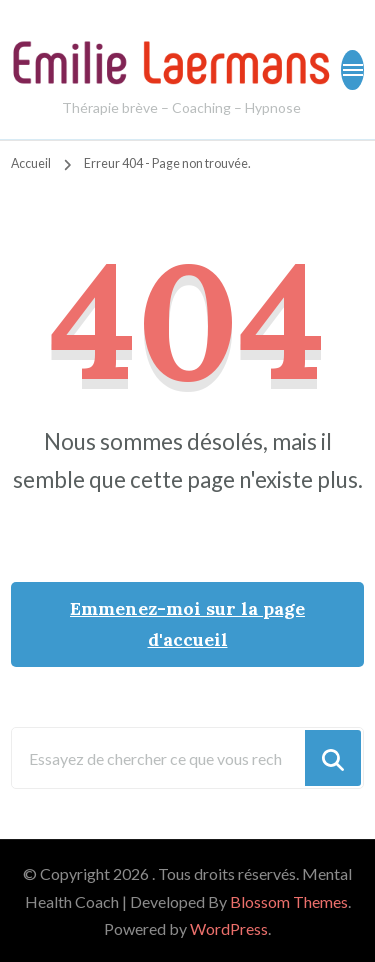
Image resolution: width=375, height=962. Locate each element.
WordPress (229, 928)
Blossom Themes (289, 901)
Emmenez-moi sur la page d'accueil (187, 624)
